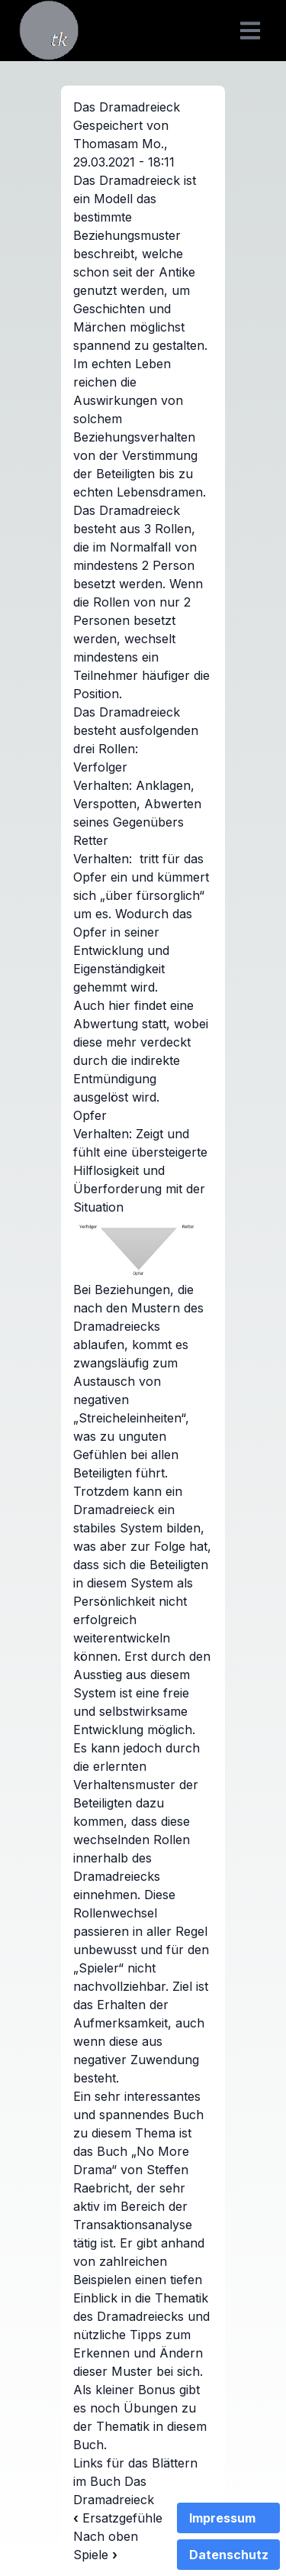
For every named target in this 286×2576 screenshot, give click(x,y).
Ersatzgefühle (117, 2518)
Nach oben (105, 2536)
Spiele (95, 2554)
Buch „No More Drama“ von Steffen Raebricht (131, 2170)
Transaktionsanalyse (132, 2224)
